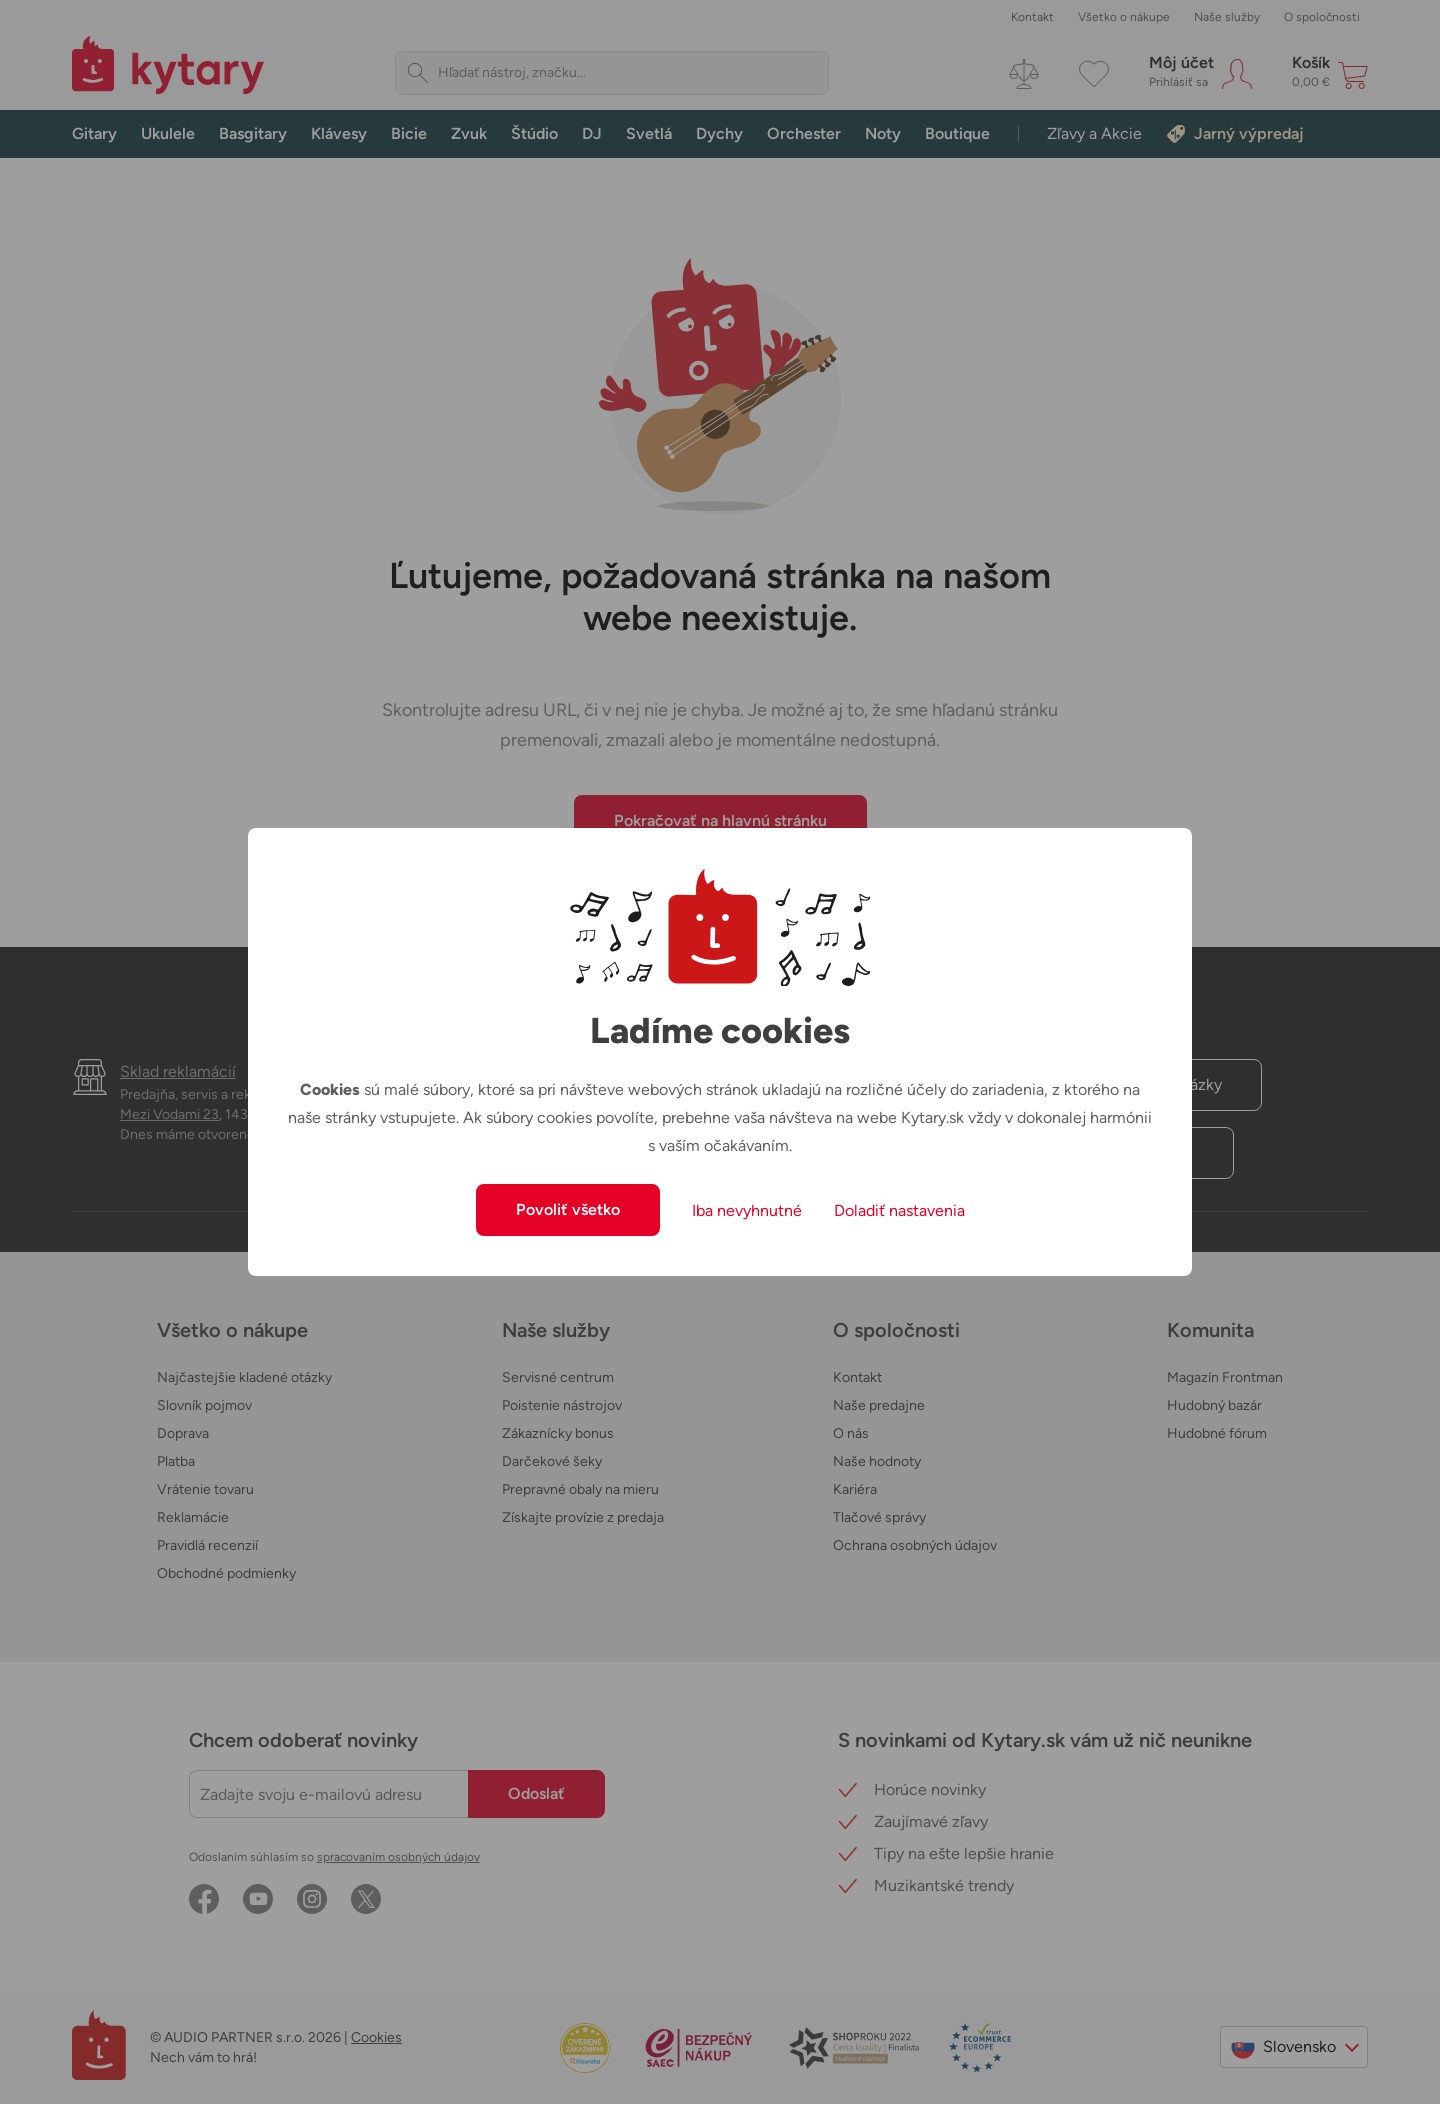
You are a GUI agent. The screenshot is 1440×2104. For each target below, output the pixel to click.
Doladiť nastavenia (899, 1210)
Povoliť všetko (568, 1209)
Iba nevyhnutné (747, 1210)
